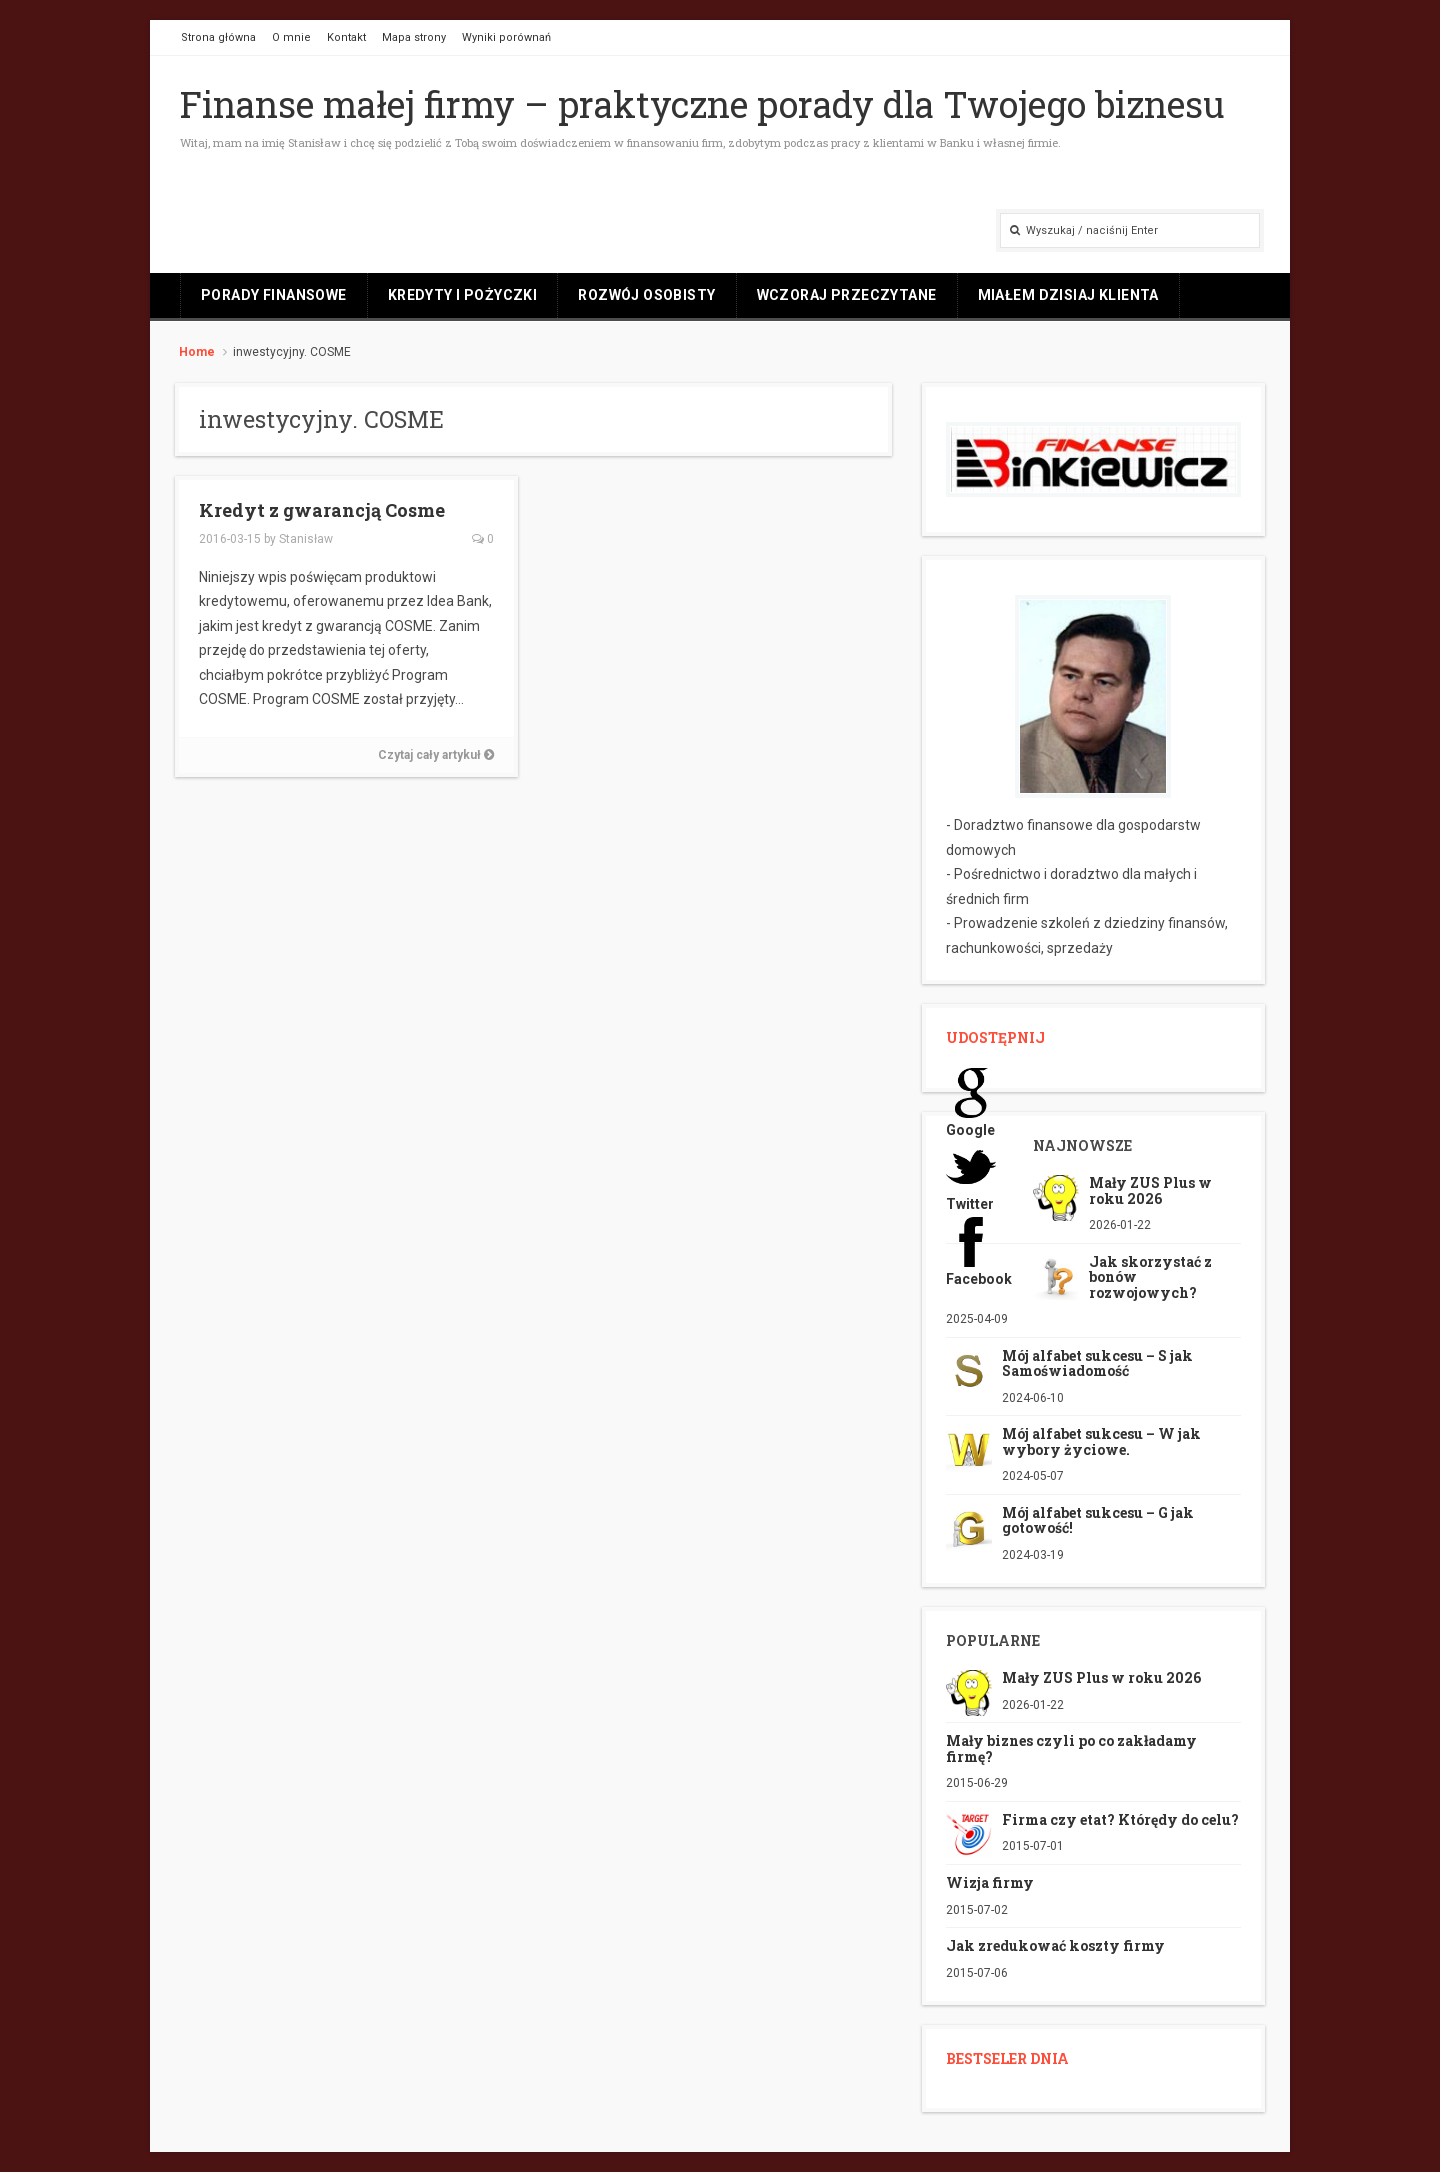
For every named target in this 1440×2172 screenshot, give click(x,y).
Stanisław (306, 539)
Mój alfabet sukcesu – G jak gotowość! (1098, 1520)
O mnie (291, 37)
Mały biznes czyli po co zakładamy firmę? (1071, 1748)
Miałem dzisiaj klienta (1068, 295)
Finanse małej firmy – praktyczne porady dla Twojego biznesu (702, 104)
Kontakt (346, 37)
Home (197, 352)
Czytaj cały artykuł (436, 755)
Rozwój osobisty (646, 295)
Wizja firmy (990, 1882)
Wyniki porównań (506, 37)
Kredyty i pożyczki (463, 295)
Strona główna (218, 37)
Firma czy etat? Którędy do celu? (1120, 1819)
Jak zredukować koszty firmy (1055, 1945)
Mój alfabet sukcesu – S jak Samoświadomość (1097, 1363)
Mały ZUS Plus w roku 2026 (1150, 1190)
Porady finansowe (274, 295)
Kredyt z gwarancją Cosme (322, 510)
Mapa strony (414, 37)
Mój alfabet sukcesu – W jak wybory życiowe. (1101, 1441)
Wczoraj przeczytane (847, 295)
